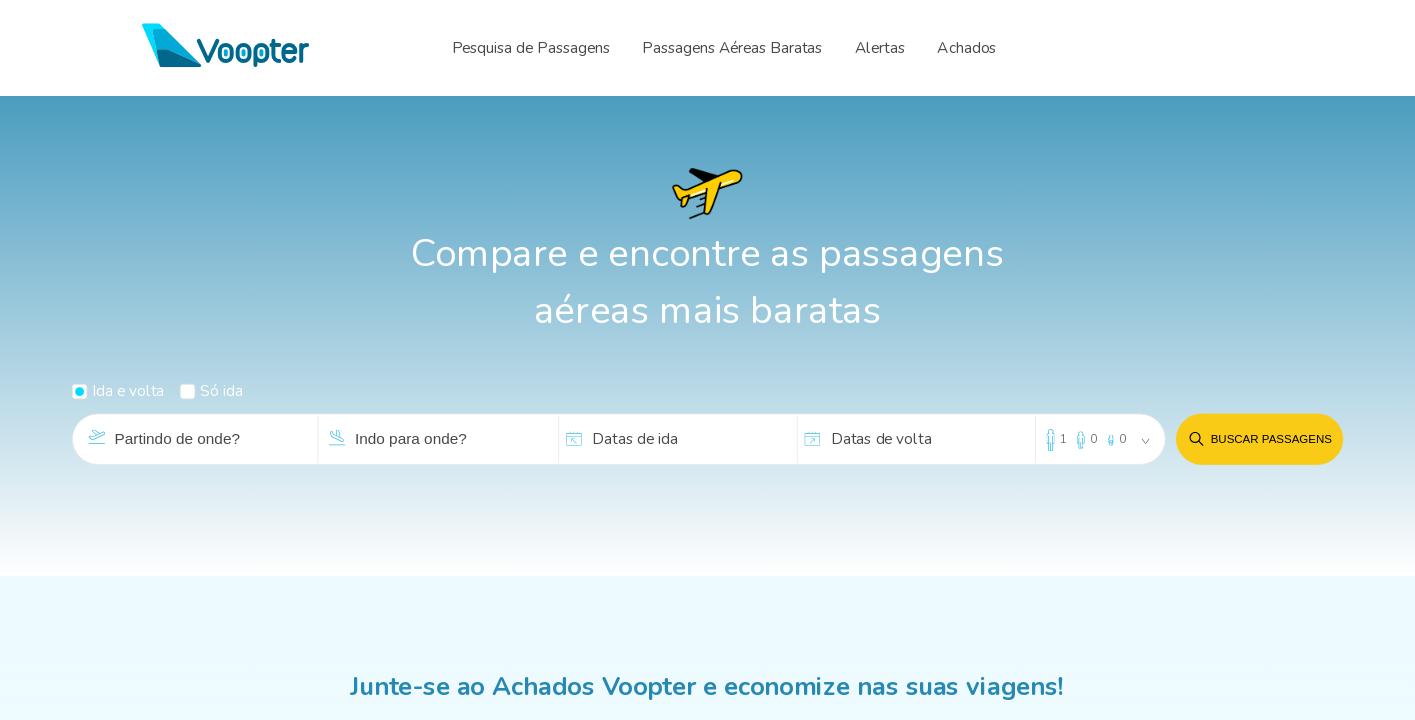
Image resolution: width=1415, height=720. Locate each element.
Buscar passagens (1259, 439)
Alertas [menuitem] (880, 47)
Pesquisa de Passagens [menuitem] (531, 47)
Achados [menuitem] (966, 47)
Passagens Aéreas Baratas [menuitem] (732, 47)
